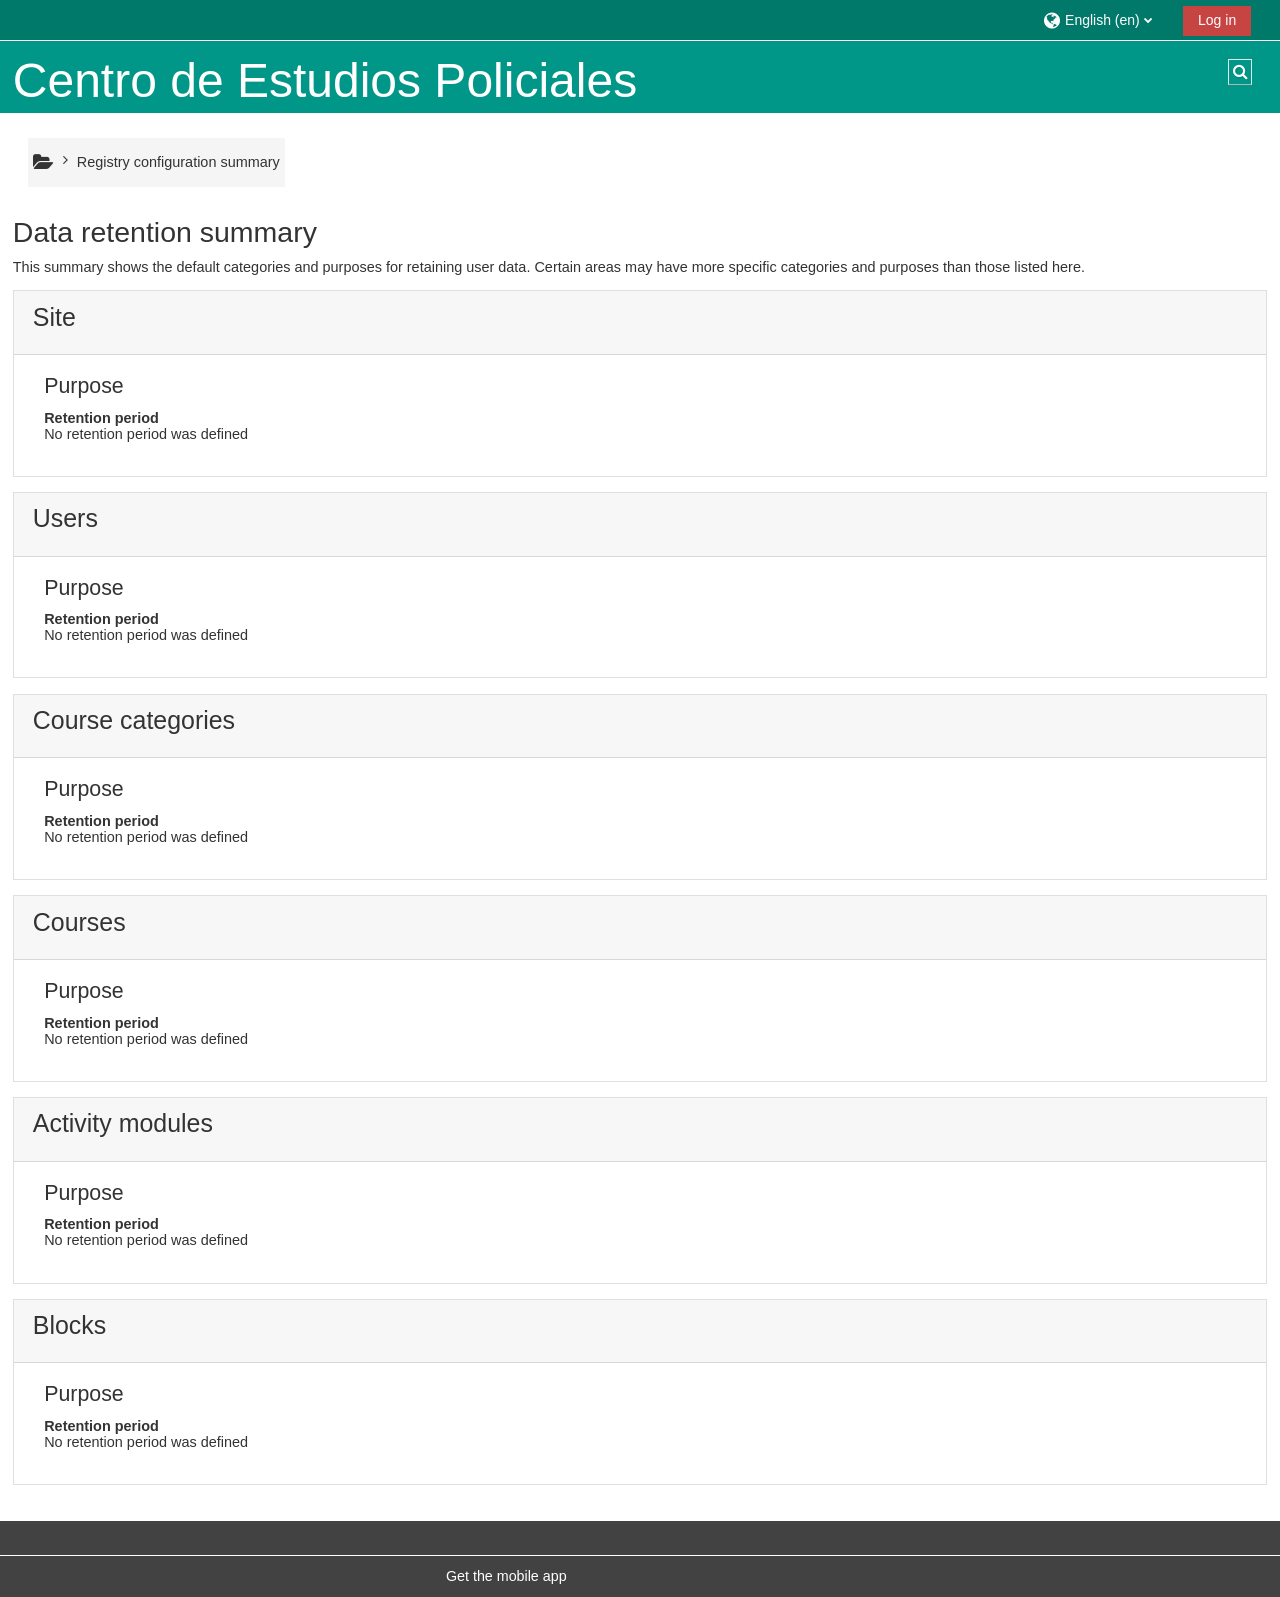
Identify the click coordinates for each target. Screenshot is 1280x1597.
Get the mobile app (506, 1576)
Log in (1217, 20)
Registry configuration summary (178, 162)
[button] (1105, 19)
